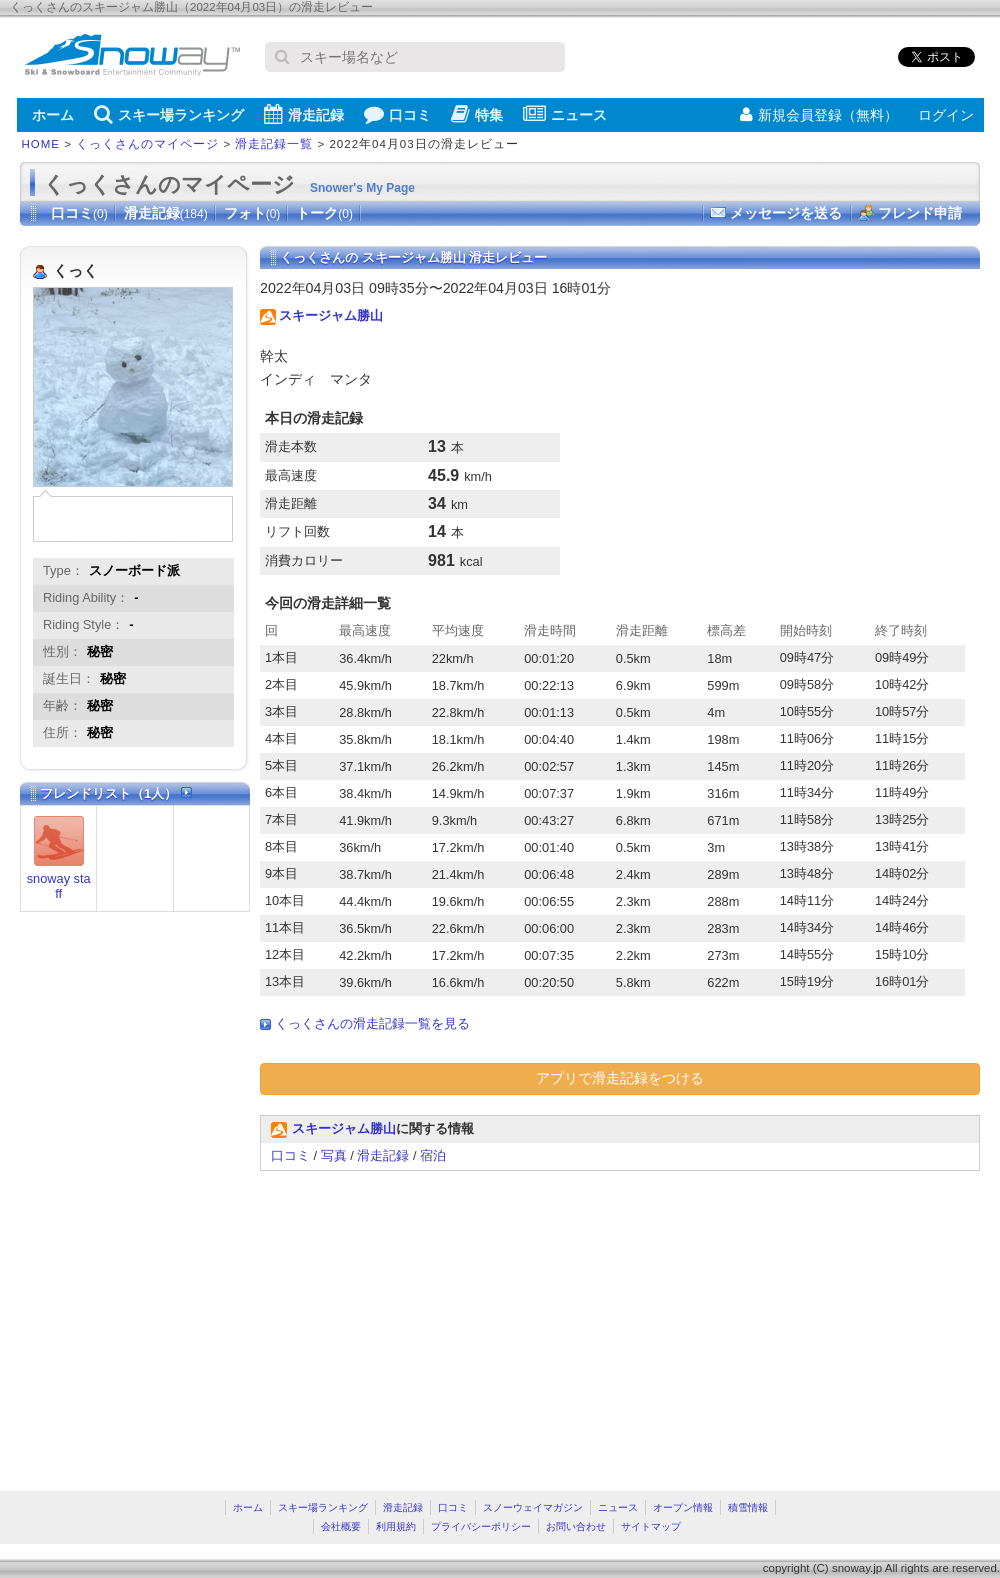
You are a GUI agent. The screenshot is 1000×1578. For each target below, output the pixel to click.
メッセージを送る (786, 213)
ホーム (53, 115)
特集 (477, 114)
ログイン (946, 115)
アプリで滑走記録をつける (620, 1078)
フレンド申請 (920, 213)
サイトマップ (651, 1526)
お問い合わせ (576, 1526)
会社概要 (341, 1526)
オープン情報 (683, 1507)
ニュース (565, 114)
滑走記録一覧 (274, 144)
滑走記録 (304, 114)
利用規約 (396, 1526)
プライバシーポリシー (481, 1526)
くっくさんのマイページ (147, 144)
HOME (41, 144)
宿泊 (433, 1155)
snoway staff (59, 886)
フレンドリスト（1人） (116, 793)
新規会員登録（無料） (819, 115)
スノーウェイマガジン (533, 1507)
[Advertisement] (428, 1321)
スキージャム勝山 (331, 315)
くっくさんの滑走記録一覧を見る (372, 1023)
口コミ (397, 114)
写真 (334, 1155)
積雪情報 (748, 1507)
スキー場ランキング (169, 114)
